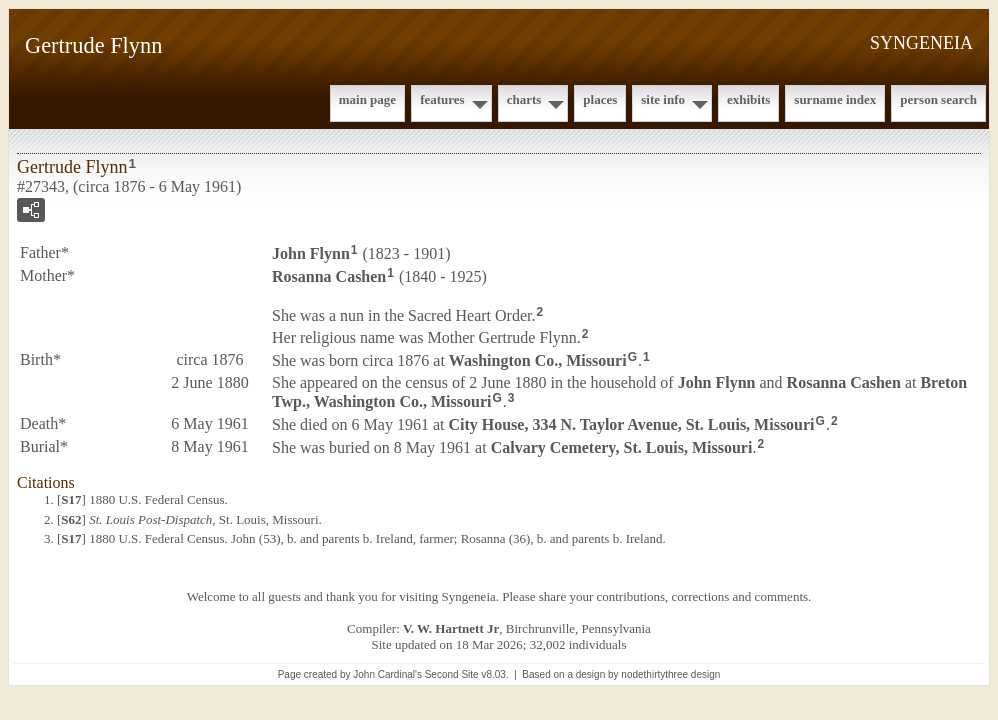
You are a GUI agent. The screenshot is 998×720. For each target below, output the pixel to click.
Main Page (367, 99)
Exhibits (748, 99)
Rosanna (329, 276)
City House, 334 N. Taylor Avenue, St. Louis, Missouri (631, 424)
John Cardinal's (387, 674)
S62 (71, 519)
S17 (71, 499)
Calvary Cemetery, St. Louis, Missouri (622, 446)
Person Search (938, 99)
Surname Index (835, 99)
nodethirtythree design (670, 674)
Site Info (663, 99)
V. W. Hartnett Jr (451, 628)
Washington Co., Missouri (538, 360)
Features (442, 99)
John (311, 253)
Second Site (452, 674)
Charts (524, 99)
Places (600, 99)
